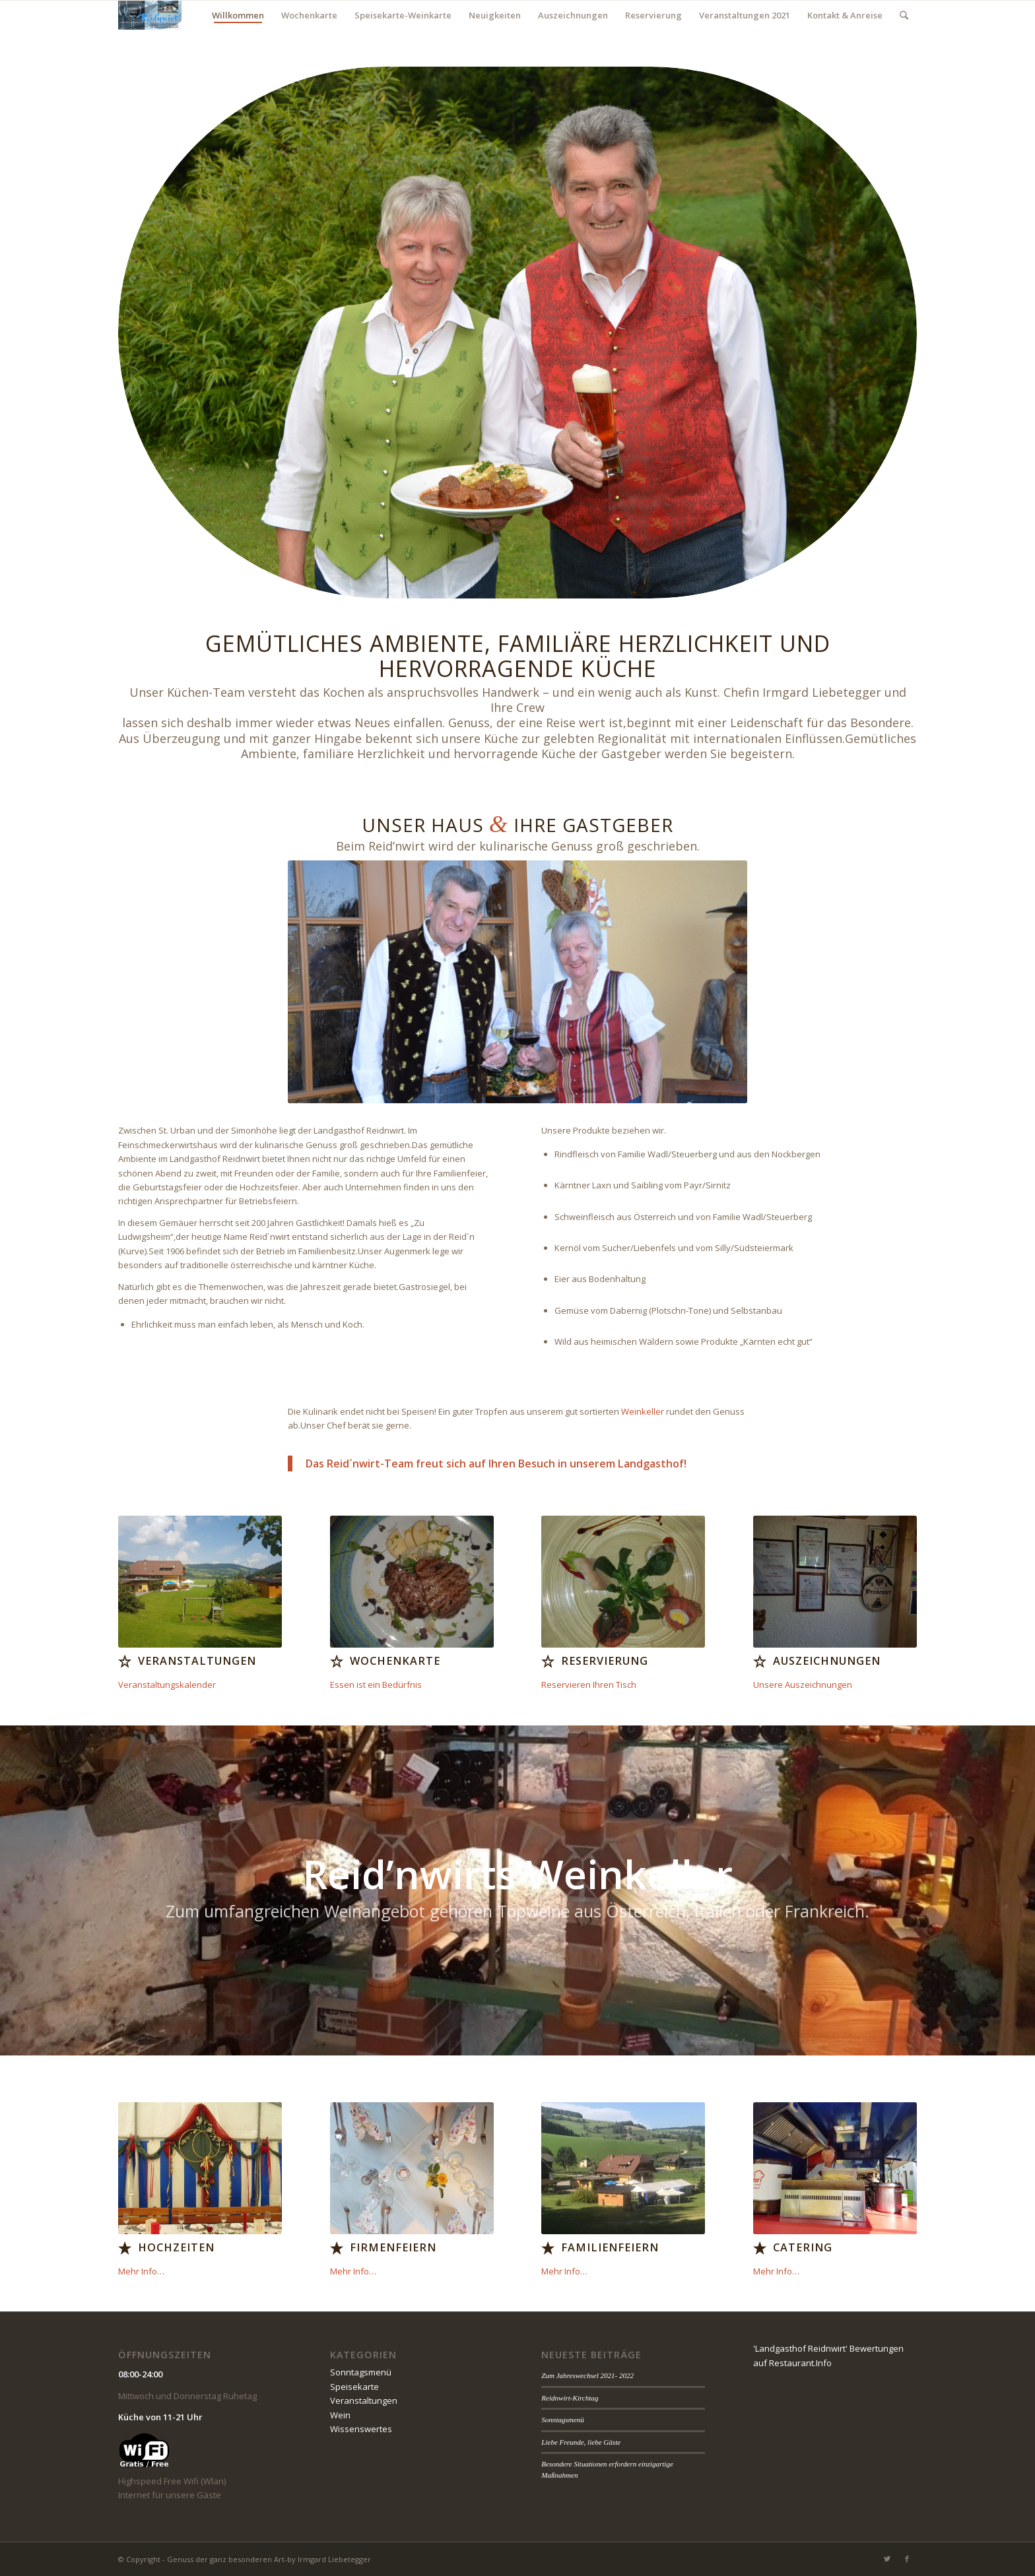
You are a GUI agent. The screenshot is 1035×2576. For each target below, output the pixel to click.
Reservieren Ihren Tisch (588, 1684)
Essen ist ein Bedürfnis (376, 1684)
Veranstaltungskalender (167, 1684)
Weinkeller (642, 1411)
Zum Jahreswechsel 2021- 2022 (587, 2375)
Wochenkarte (395, 1661)
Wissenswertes (361, 2429)
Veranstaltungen (197, 1661)
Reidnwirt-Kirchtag (569, 2398)
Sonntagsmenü (360, 2372)
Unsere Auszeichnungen (802, 1684)
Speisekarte (354, 2387)
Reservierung (604, 1661)
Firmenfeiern (393, 2247)
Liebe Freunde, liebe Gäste (580, 2442)
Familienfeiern (610, 2247)
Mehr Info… (141, 2271)
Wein (340, 2415)
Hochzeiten (176, 2247)
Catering (802, 2247)
